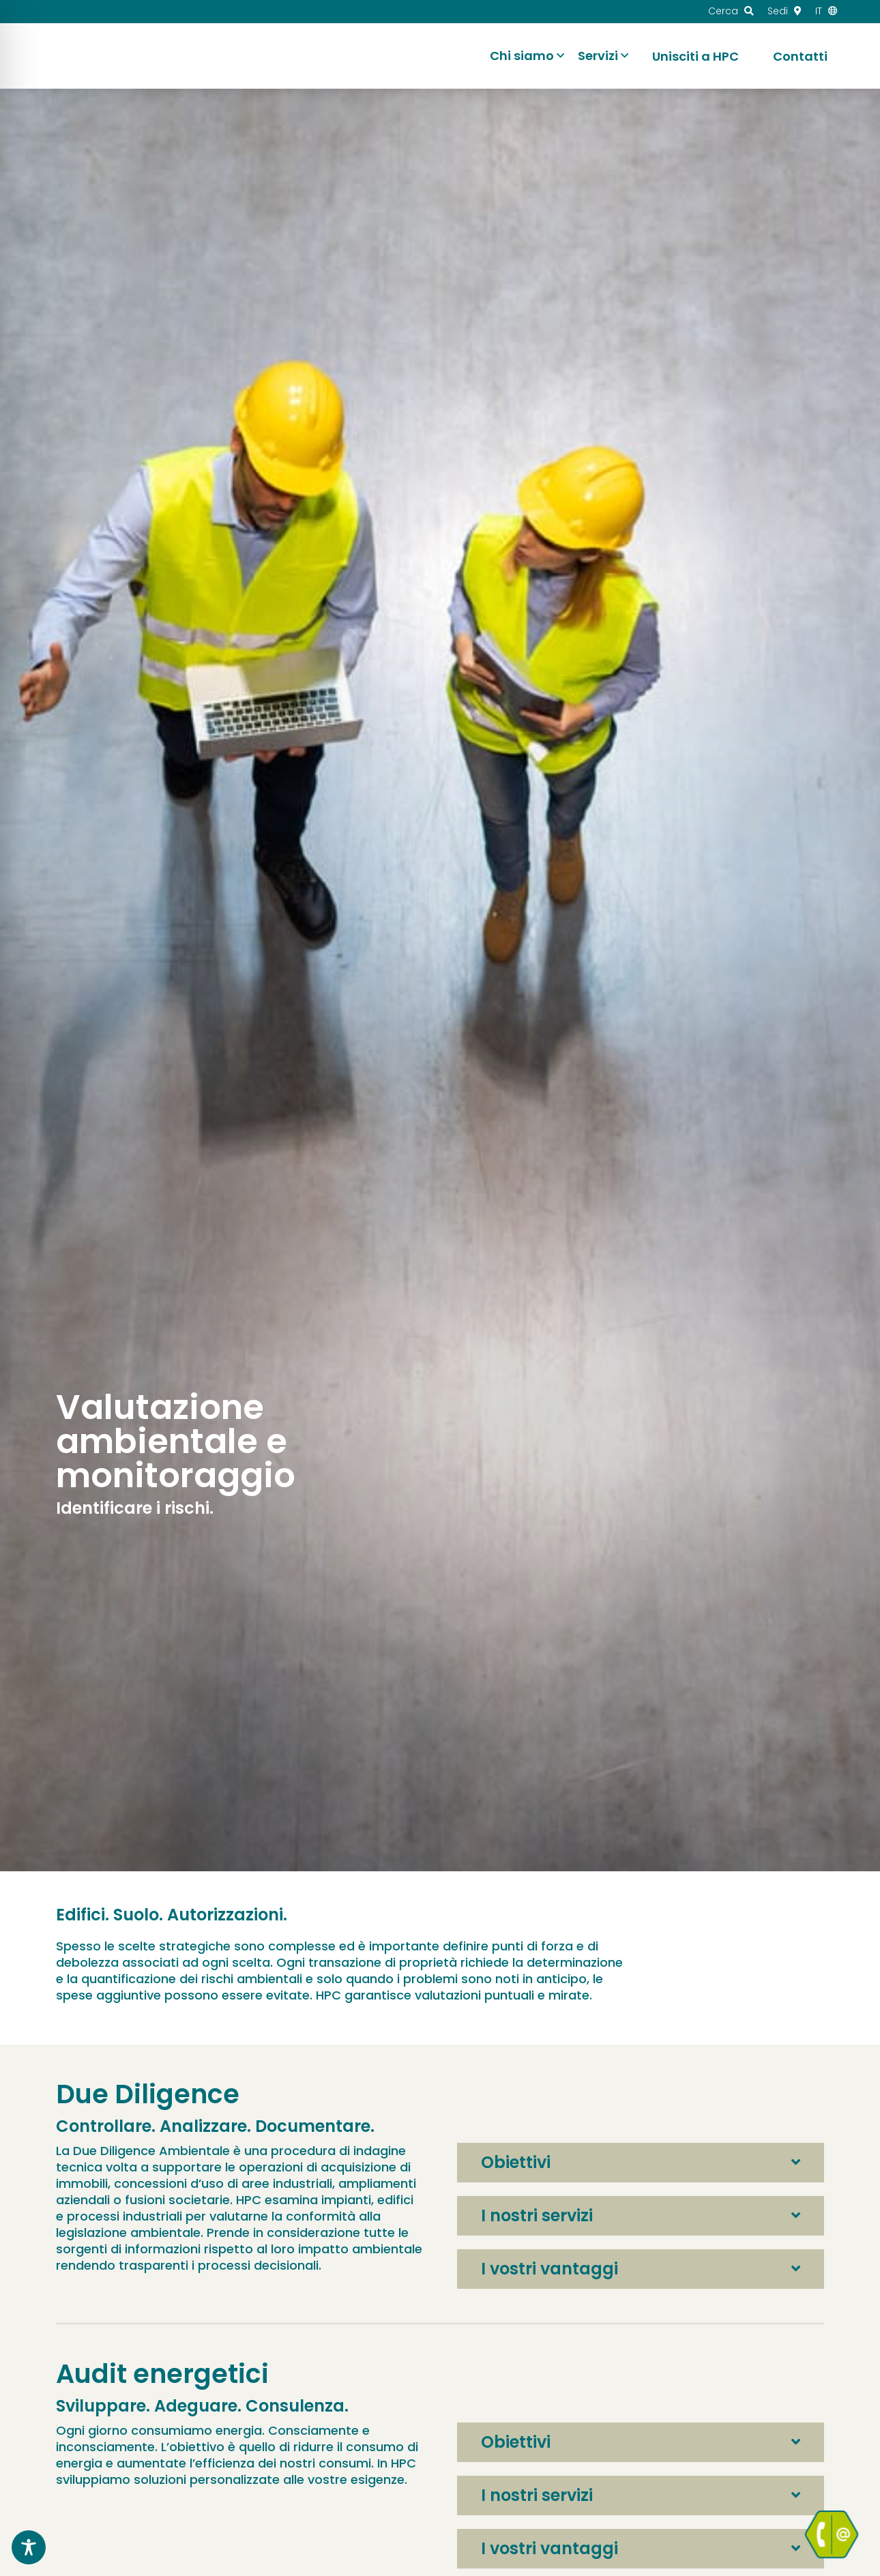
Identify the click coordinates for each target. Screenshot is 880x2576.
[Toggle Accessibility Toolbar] (28, 2547)
